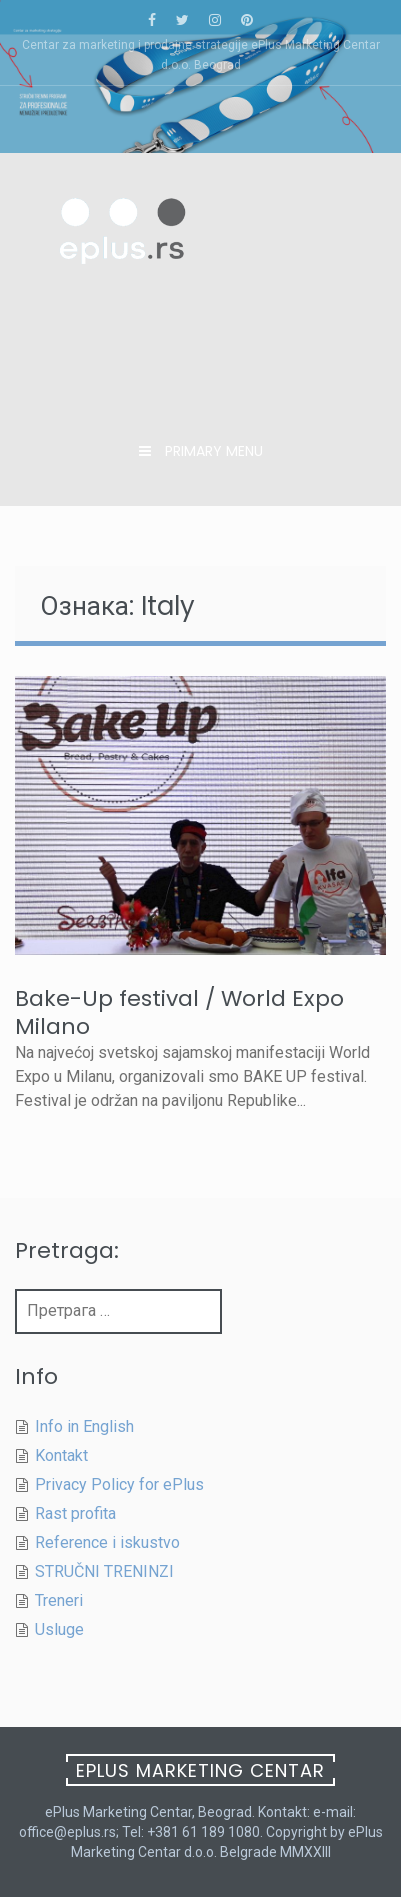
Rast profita (75, 1513)
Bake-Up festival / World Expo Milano (179, 1012)
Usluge (59, 1629)
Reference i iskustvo (107, 1542)
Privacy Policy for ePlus (119, 1484)
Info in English (84, 1426)
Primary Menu (212, 451)
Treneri (59, 1600)
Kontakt (61, 1455)
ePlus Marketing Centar (200, 1770)
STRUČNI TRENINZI (104, 1571)
